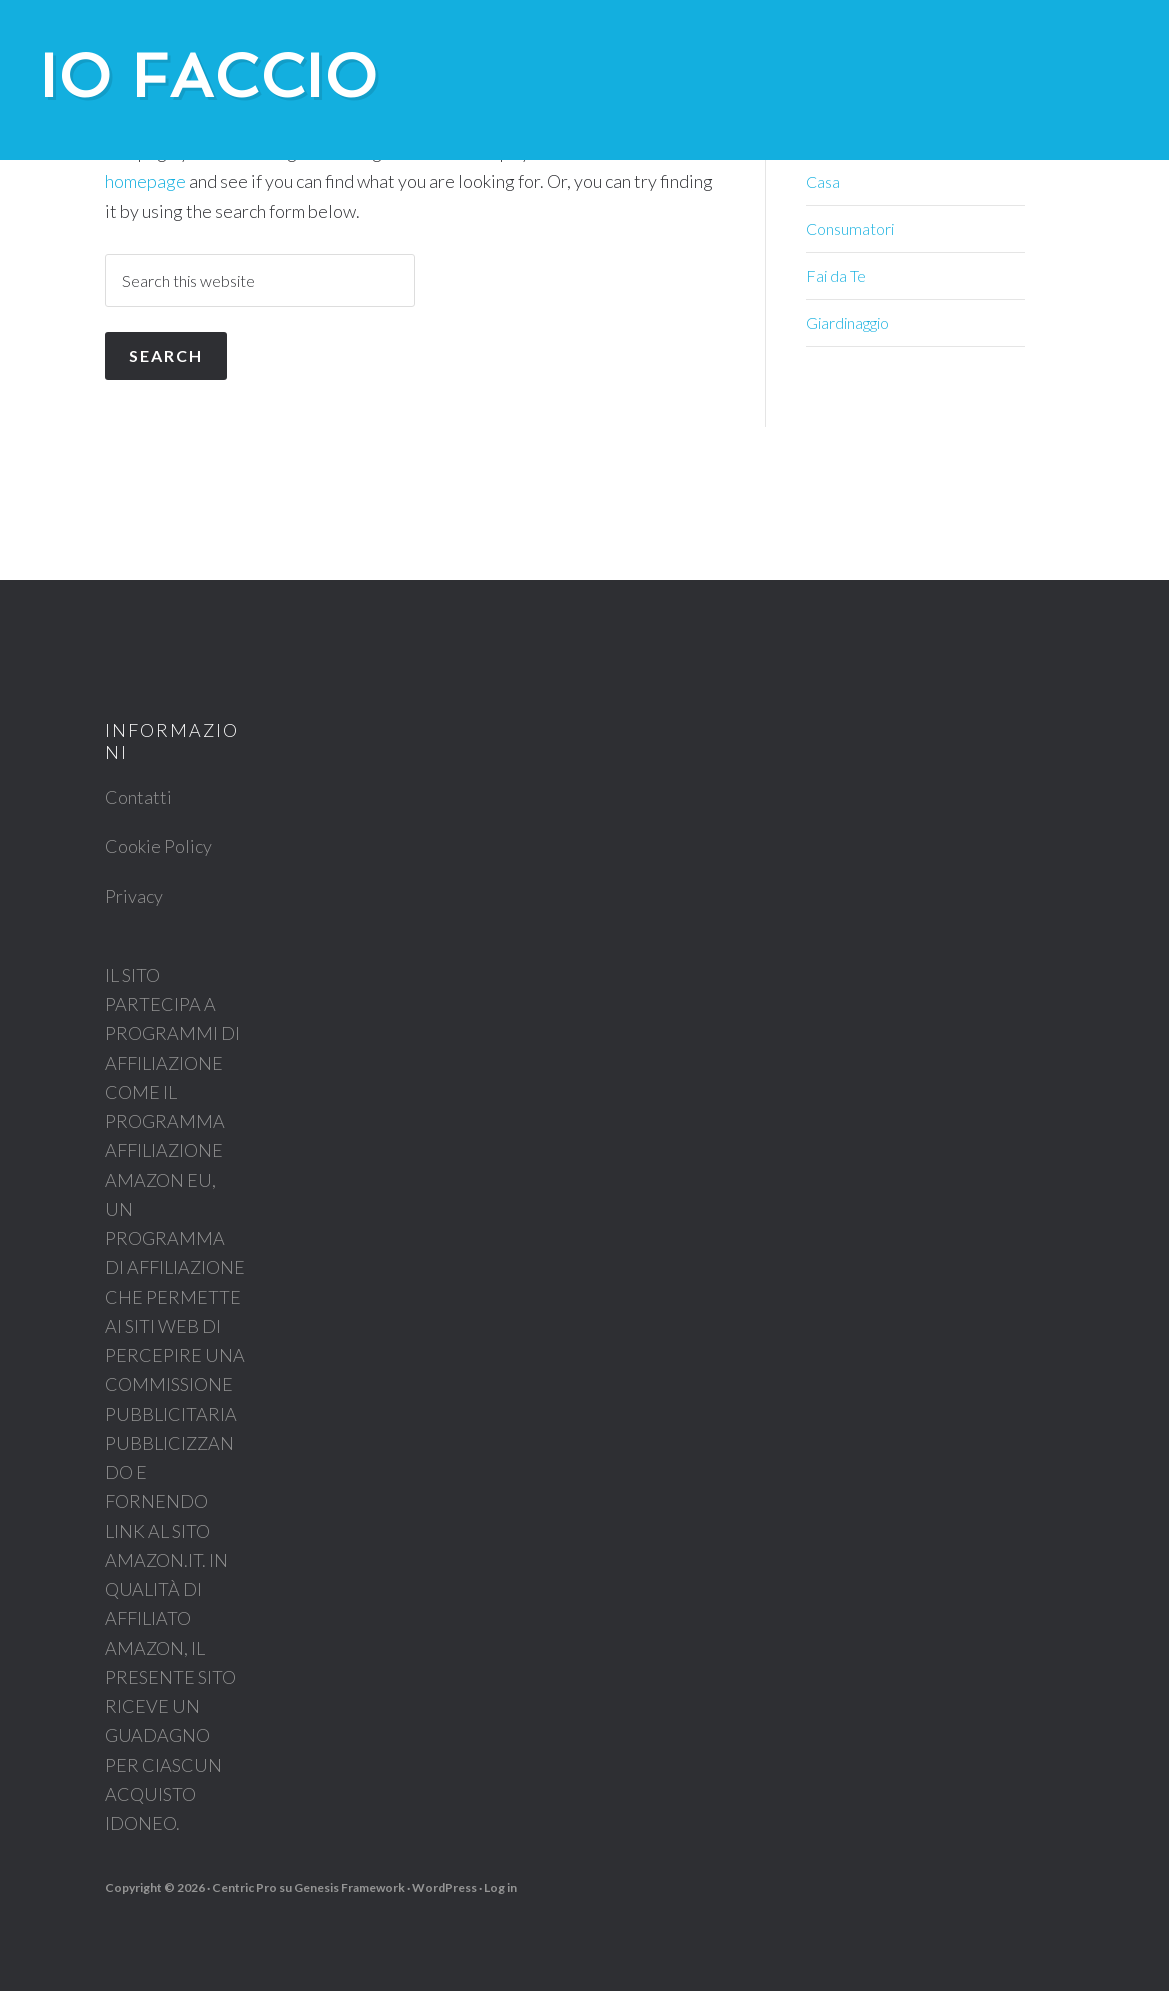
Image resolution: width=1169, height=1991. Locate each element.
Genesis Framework (349, 1887)
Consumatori (850, 228)
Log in (500, 1887)
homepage (145, 181)
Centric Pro (244, 1887)
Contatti (138, 797)
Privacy (134, 896)
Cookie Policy (158, 846)
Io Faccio (209, 76)
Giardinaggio (847, 322)
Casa (823, 181)
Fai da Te (836, 275)
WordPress (444, 1887)
